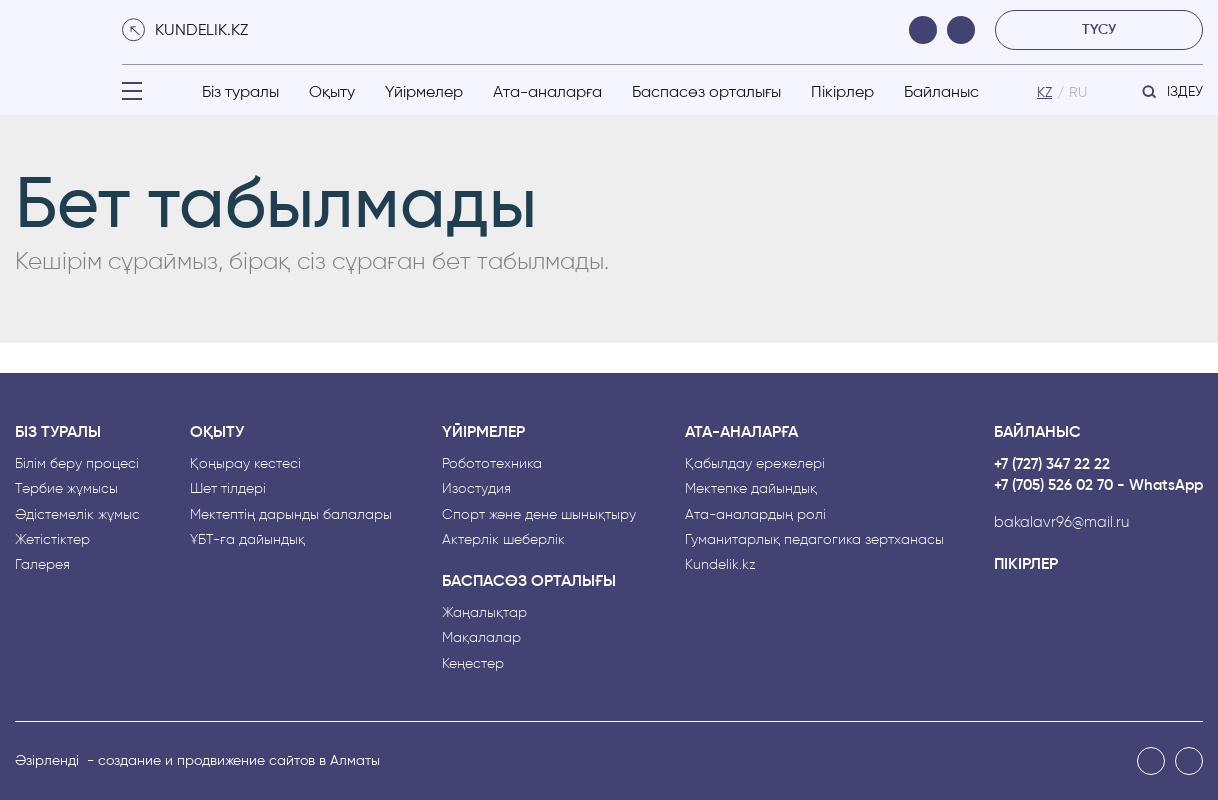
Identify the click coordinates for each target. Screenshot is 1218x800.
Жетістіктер (52, 539)
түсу (1099, 29)
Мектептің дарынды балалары (291, 514)
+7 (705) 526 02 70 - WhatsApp (1098, 485)
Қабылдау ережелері (755, 463)
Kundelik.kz (720, 564)
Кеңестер (473, 663)
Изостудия (476, 488)
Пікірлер (842, 91)
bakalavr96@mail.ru (1061, 522)
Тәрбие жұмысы (66, 488)
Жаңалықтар (484, 612)
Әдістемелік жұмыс (77, 514)
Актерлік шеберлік (503, 539)
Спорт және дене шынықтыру (539, 514)
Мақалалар (481, 637)
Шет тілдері (228, 488)
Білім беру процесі (77, 463)
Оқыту (332, 91)
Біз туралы (240, 91)
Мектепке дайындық (751, 488)
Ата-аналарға (547, 91)
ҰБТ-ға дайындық (247, 539)
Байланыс (941, 91)
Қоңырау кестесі (245, 463)
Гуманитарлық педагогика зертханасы (814, 539)
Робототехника (492, 463)
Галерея (42, 564)
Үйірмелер (424, 91)
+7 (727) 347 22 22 (1052, 464)
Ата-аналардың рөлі (755, 514)
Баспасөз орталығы (706, 91)
